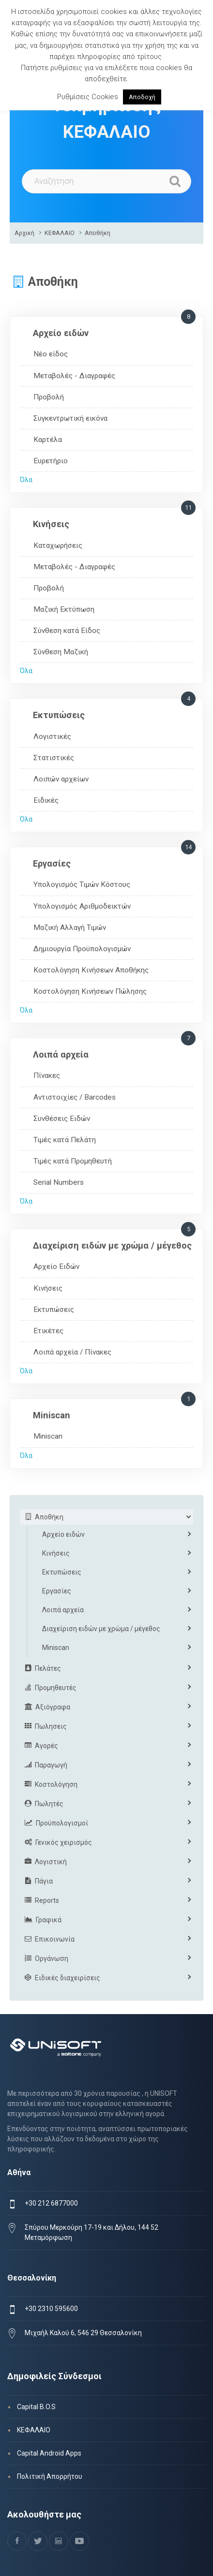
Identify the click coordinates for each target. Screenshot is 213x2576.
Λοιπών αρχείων (61, 779)
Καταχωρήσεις (57, 545)
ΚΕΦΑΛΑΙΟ (60, 232)
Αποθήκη (97, 232)
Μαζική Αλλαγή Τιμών (69, 927)
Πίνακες (46, 1075)
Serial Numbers (58, 1182)
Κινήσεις (51, 524)
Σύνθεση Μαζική (60, 652)
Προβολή (48, 397)
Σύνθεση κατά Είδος (66, 630)
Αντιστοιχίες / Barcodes (74, 1097)
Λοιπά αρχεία (61, 1054)
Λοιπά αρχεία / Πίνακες (72, 1352)
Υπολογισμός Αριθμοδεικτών (82, 906)
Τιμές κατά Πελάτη (64, 1139)
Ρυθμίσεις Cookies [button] (87, 96)
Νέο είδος (50, 354)
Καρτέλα (47, 439)
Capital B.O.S (36, 2407)
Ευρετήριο (50, 460)
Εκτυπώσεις (59, 715)
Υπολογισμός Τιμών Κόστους (81, 884)
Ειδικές (46, 800)
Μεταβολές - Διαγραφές (74, 375)
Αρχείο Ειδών (56, 1266)
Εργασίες (52, 863)
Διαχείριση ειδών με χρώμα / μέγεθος (112, 1245)
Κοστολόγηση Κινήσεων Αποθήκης (91, 970)
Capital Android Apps (49, 2453)
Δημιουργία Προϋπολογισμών (82, 948)
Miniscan (51, 1415)
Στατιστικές (53, 757)
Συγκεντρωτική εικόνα (70, 418)
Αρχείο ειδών (61, 333)
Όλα (26, 480)
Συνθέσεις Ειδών (61, 1118)
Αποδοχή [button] (142, 97)
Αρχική (24, 232)
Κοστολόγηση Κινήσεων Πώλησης (90, 991)
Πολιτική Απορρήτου (49, 2476)
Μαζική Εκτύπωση (63, 609)
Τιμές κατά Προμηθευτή (72, 1161)
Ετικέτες (48, 1330)
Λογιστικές (52, 736)
